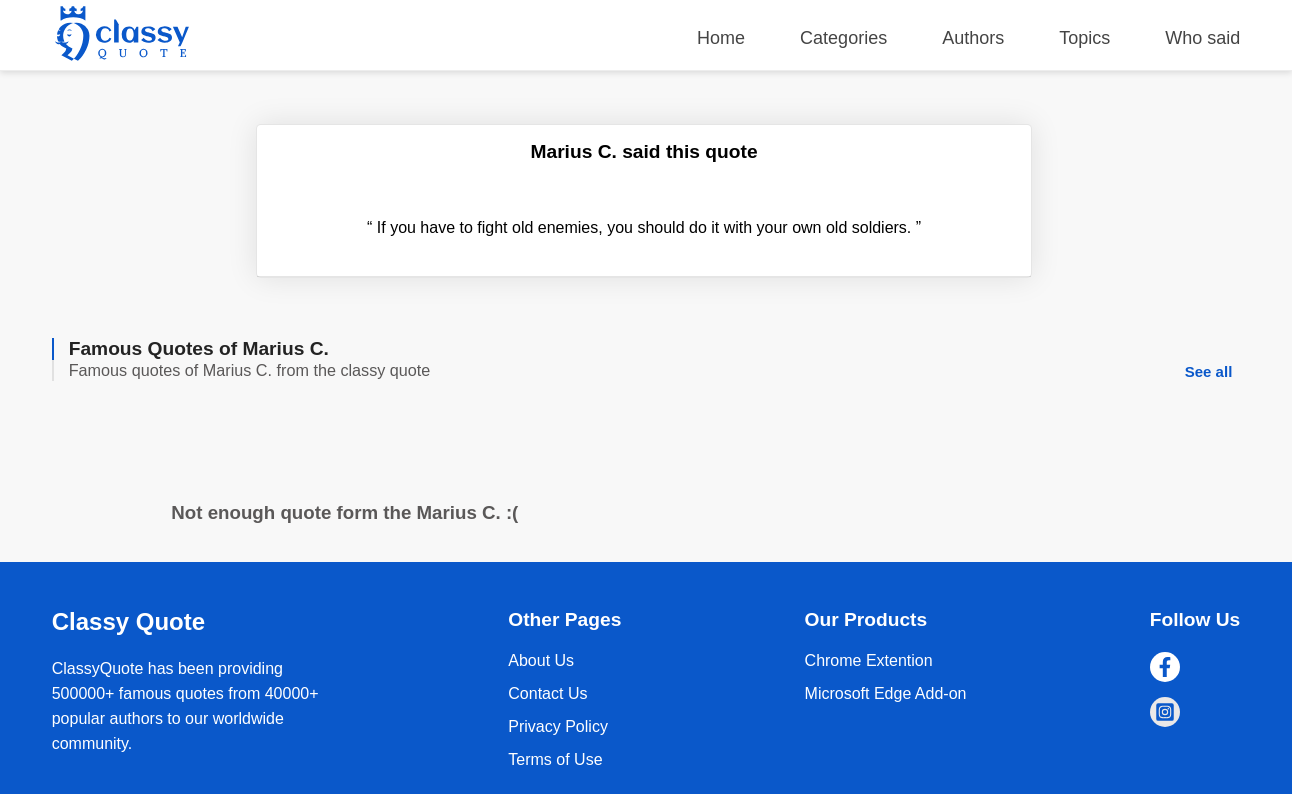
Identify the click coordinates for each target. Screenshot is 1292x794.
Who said (1202, 38)
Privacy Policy (558, 726)
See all (1209, 371)
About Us (541, 660)
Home (721, 38)
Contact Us (547, 693)
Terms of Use (555, 759)
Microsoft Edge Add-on (886, 693)
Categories (843, 38)
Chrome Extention (869, 660)
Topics (1084, 38)
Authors (973, 38)
